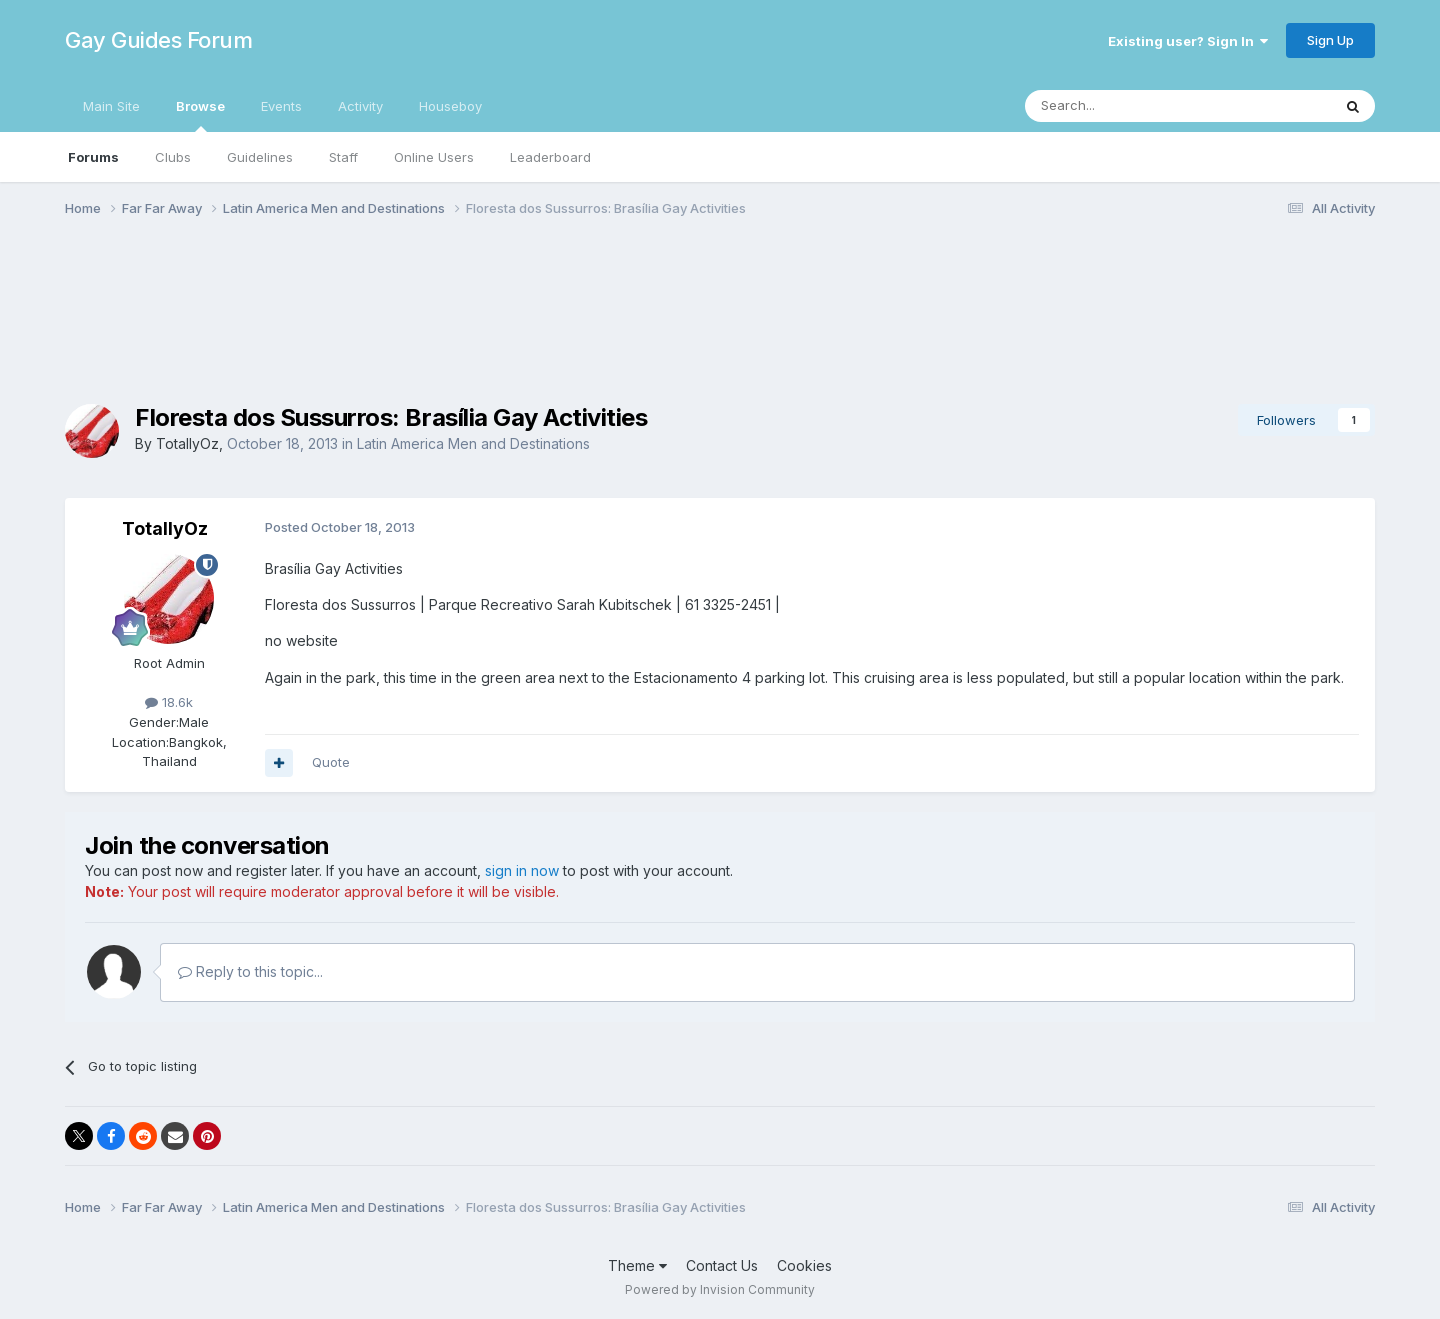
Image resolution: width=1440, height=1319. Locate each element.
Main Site (111, 106)
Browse (200, 115)
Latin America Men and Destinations (473, 443)
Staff (343, 157)
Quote (331, 762)
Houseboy (450, 106)
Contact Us (722, 1265)
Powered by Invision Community (720, 1289)
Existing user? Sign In (1188, 41)
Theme (637, 1265)
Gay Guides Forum (158, 40)
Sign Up (1330, 40)
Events (281, 106)
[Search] (1127, 106)
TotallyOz (187, 443)
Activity (360, 106)
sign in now (522, 870)
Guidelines (260, 157)
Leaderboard (550, 157)
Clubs (173, 157)
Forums (93, 157)
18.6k (169, 702)
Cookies (804, 1265)
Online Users (434, 157)
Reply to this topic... (250, 971)
